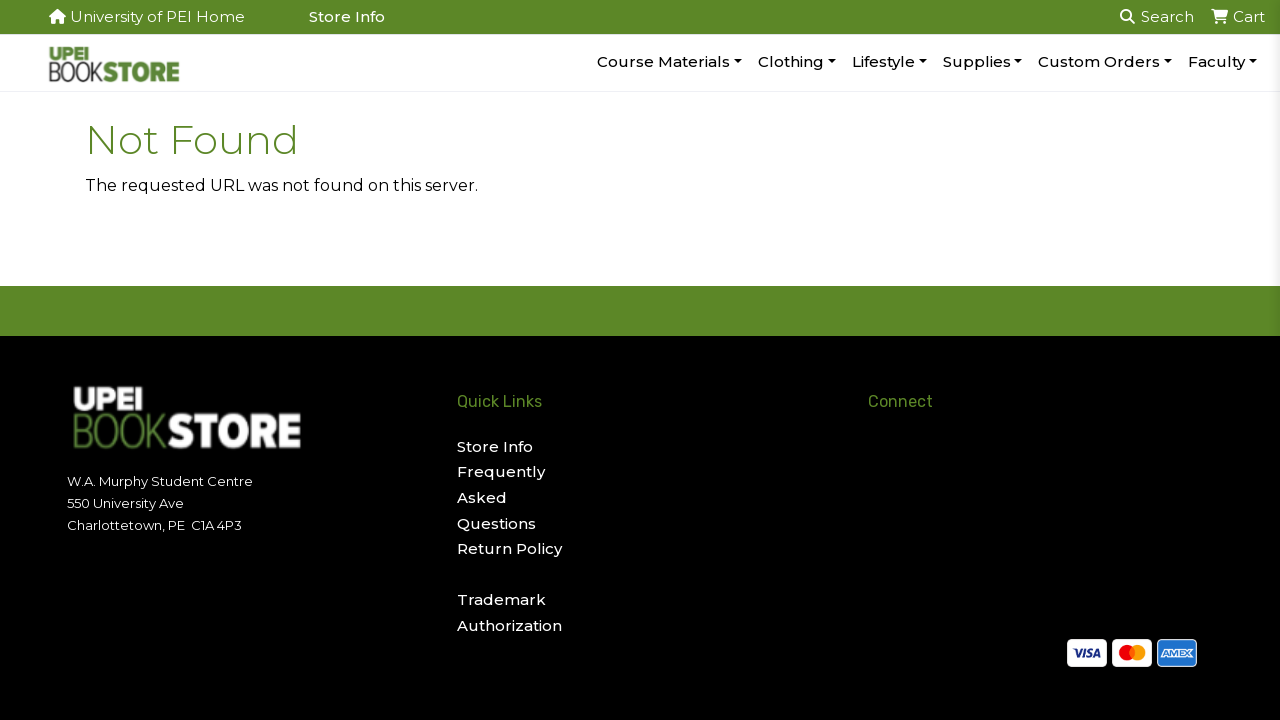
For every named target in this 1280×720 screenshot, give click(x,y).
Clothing (791, 61)
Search (1157, 16)
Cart (1237, 16)
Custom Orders (1099, 61)
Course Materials (663, 61)
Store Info (347, 16)
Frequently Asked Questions (501, 497)
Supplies (977, 61)
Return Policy (509, 548)
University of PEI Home (147, 16)
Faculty (1216, 61)
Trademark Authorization (509, 612)
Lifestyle (883, 61)
